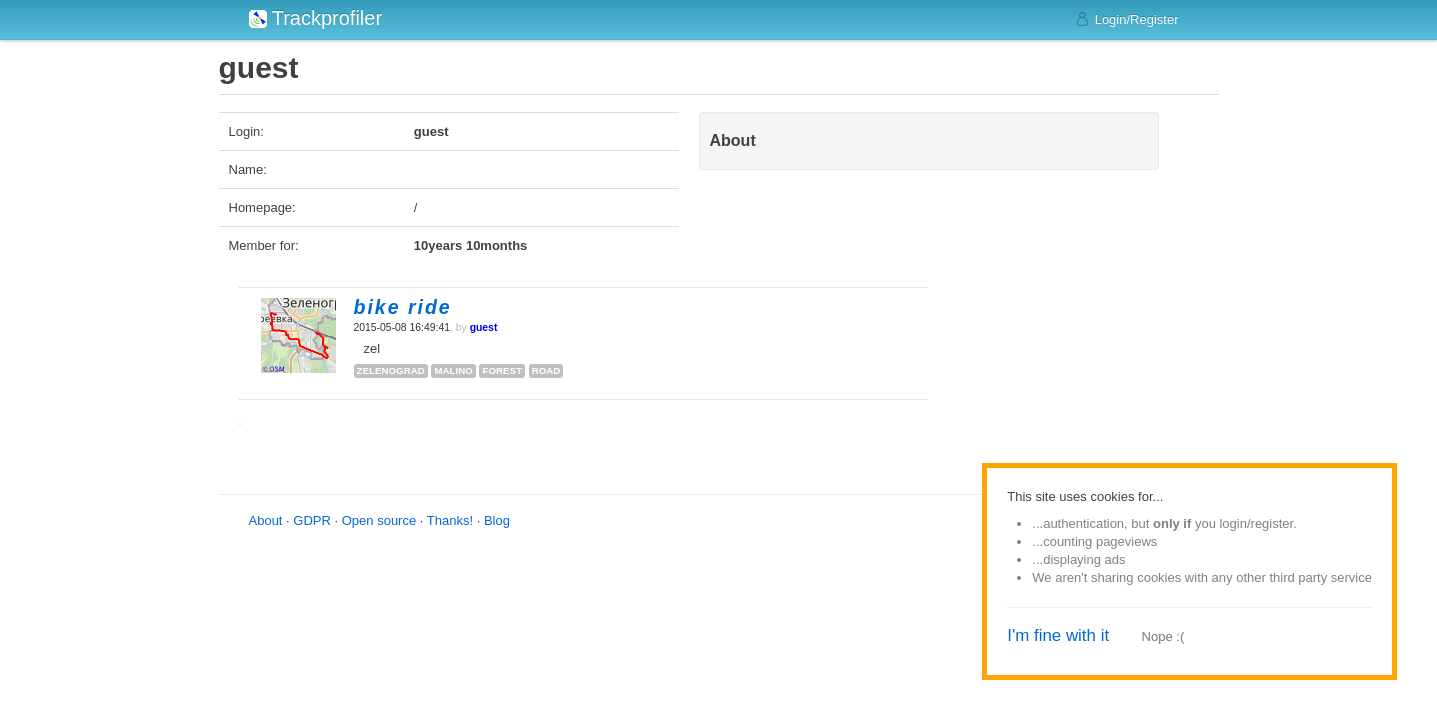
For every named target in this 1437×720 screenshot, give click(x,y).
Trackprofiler (316, 18)
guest (484, 327)
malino (453, 370)
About (266, 520)
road (546, 370)
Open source (379, 520)
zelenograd (391, 370)
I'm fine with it (1058, 635)
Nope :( (1163, 636)
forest (502, 370)
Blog (497, 520)
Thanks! (450, 520)
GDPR (312, 520)
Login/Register (1126, 19)
